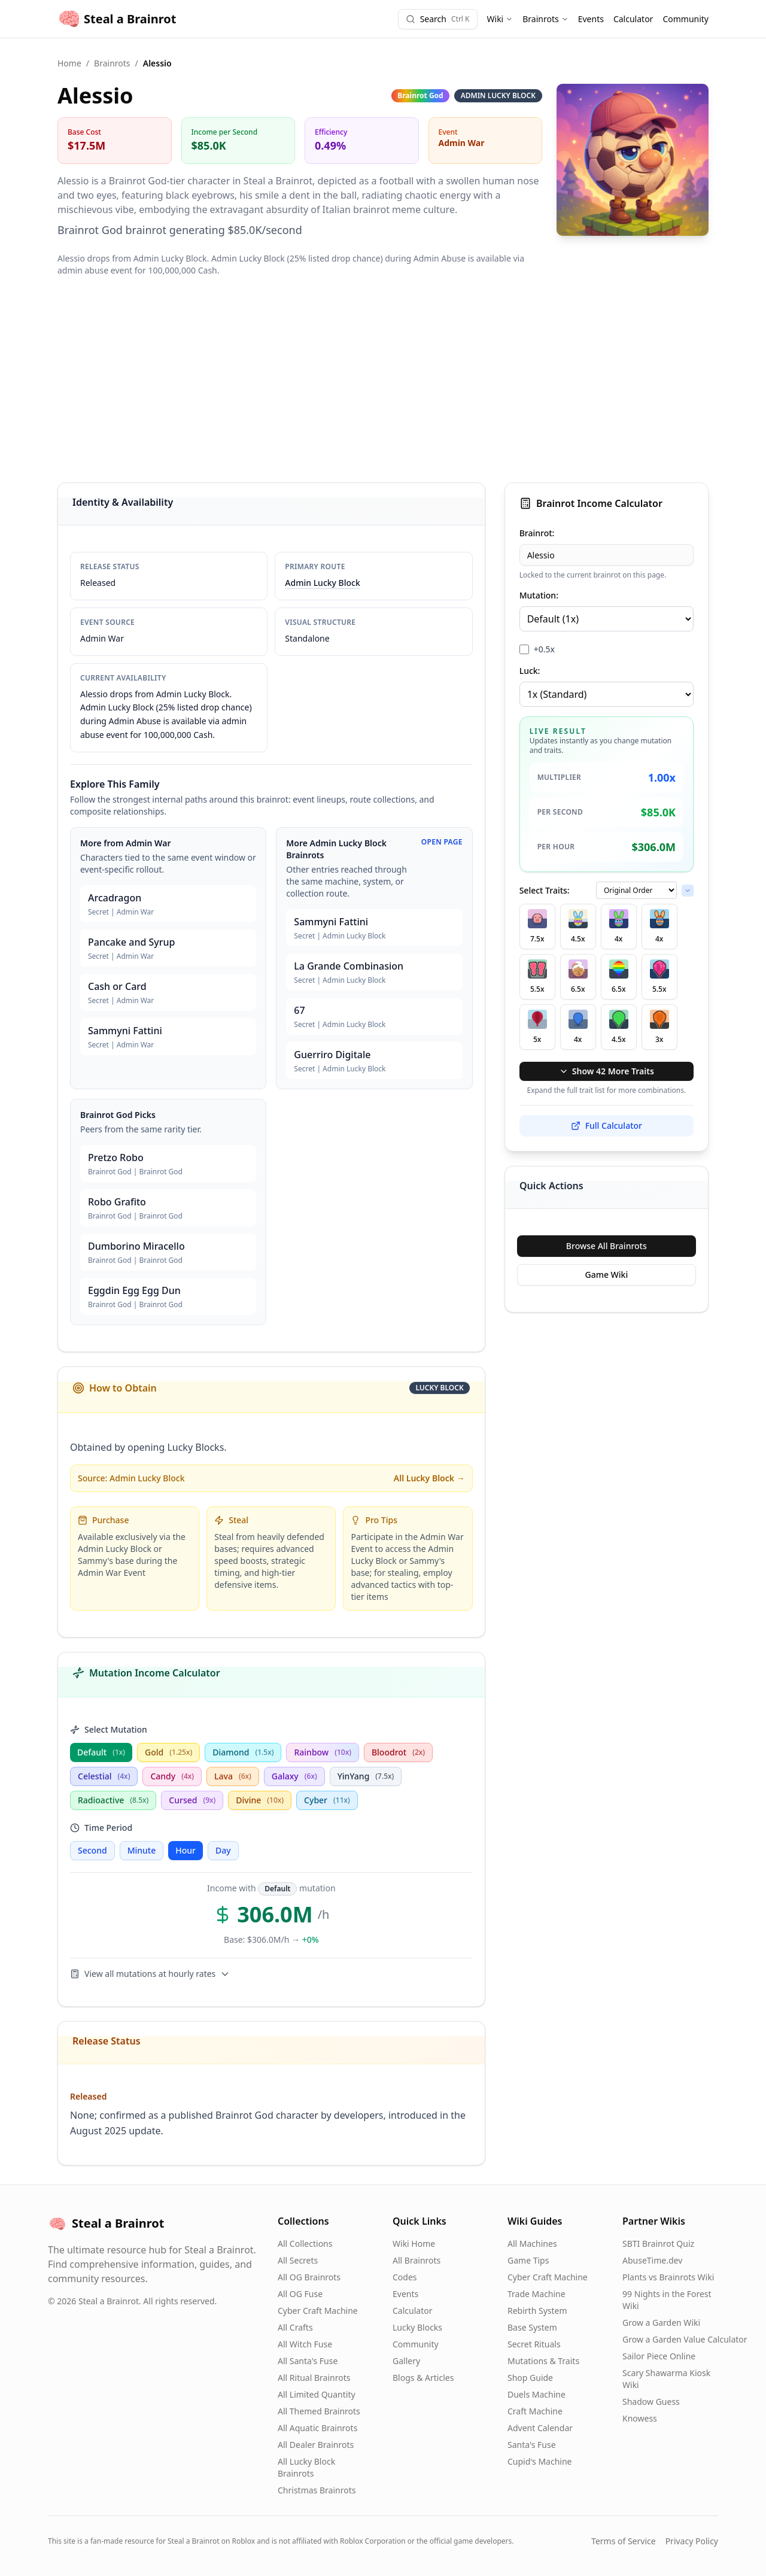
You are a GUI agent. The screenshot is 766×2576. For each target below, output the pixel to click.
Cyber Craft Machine (318, 2310)
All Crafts (295, 2327)
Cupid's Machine (539, 2461)
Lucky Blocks (417, 2327)
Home (69, 63)
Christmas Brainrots (316, 2490)
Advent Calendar (540, 2428)
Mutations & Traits (543, 2361)
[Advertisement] (383, 379)
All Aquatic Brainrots (317, 2428)
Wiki (500, 19)
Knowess (639, 2418)
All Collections (305, 2243)
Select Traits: (544, 890)
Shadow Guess (651, 2401)
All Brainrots (416, 2260)
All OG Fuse (300, 2293)
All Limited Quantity (316, 2394)
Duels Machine (536, 2394)
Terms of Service (623, 2541)
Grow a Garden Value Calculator (684, 2339)
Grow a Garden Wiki (661, 2322)
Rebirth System (537, 2310)
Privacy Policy (691, 2541)
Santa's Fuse (531, 2444)
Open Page (442, 842)
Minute (141, 1850)
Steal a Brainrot (116, 19)
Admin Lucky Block (322, 582)
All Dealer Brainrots (316, 2444)
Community (685, 19)
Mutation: (538, 595)
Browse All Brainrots (606, 1245)
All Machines (532, 2243)
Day (223, 1850)
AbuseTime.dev (652, 2260)
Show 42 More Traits (606, 1071)
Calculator (633, 19)
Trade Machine (536, 2293)
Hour (185, 1850)
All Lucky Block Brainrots (306, 2467)
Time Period (101, 1827)
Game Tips (528, 2260)
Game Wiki (606, 1274)
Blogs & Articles (423, 2377)
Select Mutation (108, 1729)
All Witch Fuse (305, 2344)
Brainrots (545, 19)
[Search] (438, 19)
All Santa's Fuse (308, 2361)
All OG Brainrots (309, 2277)
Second (92, 1850)
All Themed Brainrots (319, 2411)
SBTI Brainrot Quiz (658, 2243)
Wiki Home (414, 2243)
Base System (532, 2327)
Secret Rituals (534, 2344)
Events (591, 19)
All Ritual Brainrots (314, 2377)
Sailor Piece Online (658, 2356)
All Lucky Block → (429, 1478)
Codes (405, 2277)
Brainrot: (537, 533)
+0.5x (544, 649)
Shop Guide (530, 2377)
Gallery (406, 2361)
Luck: (529, 670)
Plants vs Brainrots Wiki (668, 2277)
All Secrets (298, 2260)
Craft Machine (535, 2411)
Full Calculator (606, 1125)
